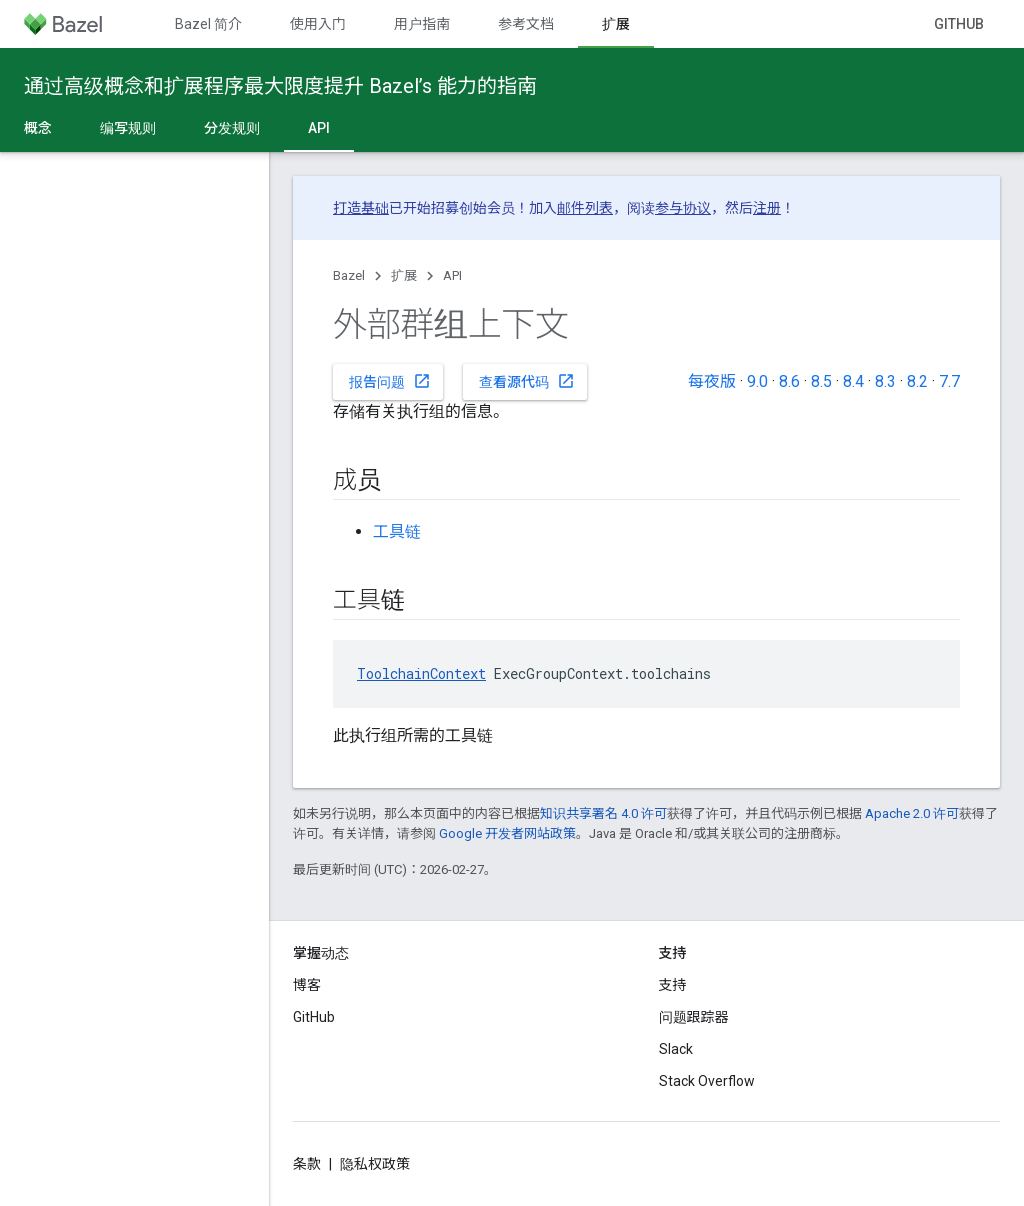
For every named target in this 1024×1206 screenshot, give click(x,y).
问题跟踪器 (694, 1017)
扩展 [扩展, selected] (616, 24)
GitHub (959, 24)
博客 (307, 985)
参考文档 (526, 24)
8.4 (853, 381)
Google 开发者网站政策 (507, 833)
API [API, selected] (319, 128)
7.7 (949, 381)
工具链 (397, 531)
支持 (673, 985)
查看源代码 (527, 381)
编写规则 (128, 128)
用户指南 (422, 24)
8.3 (885, 381)
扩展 (404, 275)
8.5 (821, 381)
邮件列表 (585, 208)
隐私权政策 (375, 1164)
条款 (307, 1164)
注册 (767, 208)
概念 (38, 128)
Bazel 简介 (208, 24)
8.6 (789, 381)
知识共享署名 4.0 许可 (603, 813)
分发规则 (232, 128)
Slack (676, 1049)
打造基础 (361, 208)
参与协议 (683, 208)
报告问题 (390, 381)
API (452, 275)
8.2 (917, 381)
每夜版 (712, 381)
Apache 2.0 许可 (912, 813)
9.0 (757, 381)
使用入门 (318, 24)
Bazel (349, 275)
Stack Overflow (707, 1081)
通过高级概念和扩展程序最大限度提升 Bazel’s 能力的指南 (280, 86)
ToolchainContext (421, 673)
